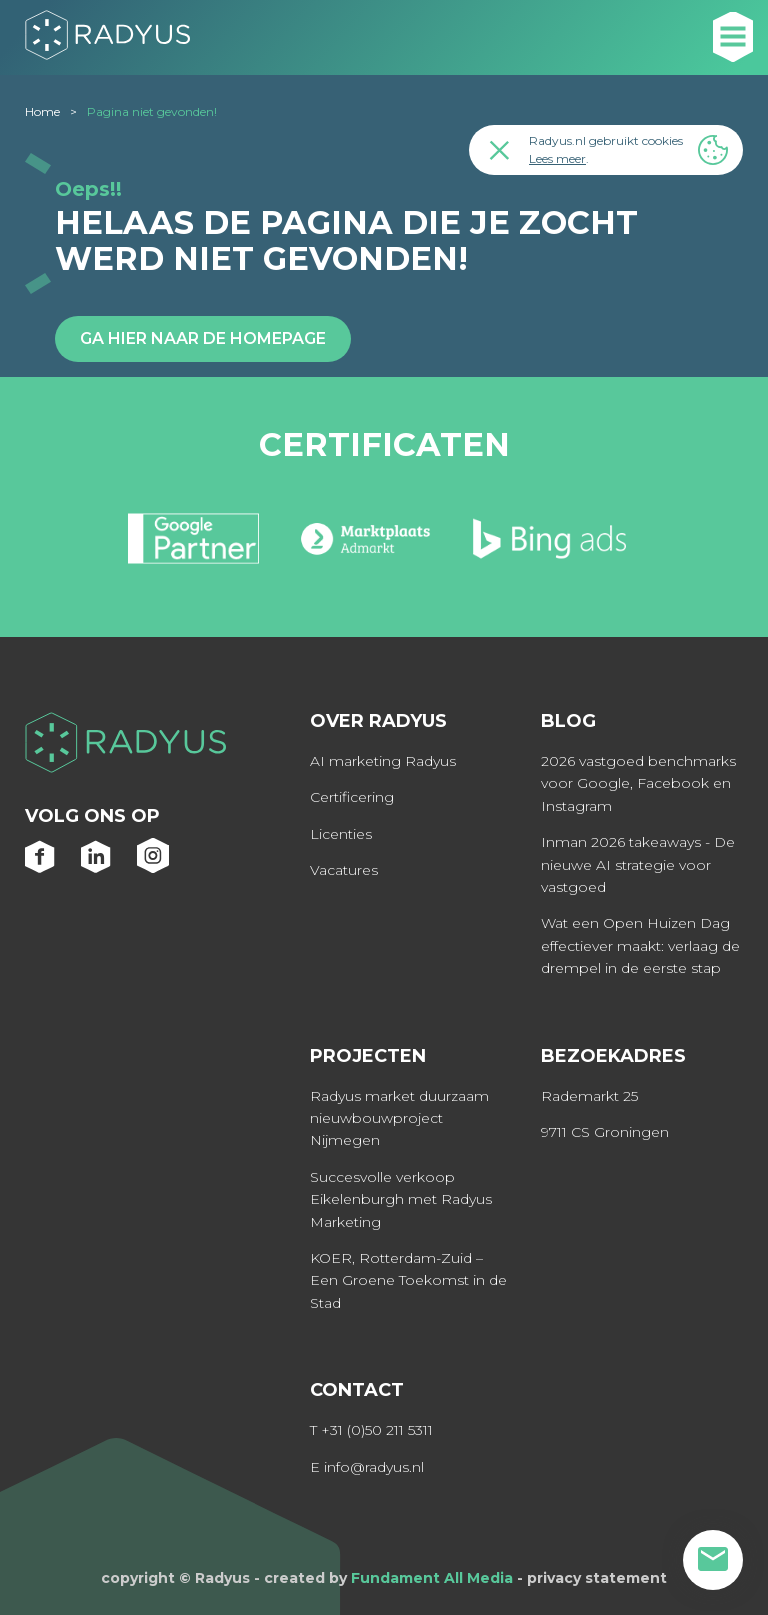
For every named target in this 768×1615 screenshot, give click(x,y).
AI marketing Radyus (383, 761)
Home (42, 111)
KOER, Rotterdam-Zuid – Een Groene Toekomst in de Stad (408, 1280)
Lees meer (557, 158)
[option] (193, 547)
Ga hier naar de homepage (203, 338)
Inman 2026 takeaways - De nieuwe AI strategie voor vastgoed (638, 864)
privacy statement (597, 1578)
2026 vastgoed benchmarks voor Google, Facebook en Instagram (638, 783)
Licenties (341, 834)
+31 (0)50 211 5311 (377, 1430)
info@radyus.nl (374, 1467)
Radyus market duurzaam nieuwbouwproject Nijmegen (399, 1118)
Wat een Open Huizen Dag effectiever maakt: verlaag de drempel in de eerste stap (640, 945)
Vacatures (344, 870)
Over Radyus (378, 721)
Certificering (352, 797)
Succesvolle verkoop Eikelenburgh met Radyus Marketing (401, 1199)
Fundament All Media (432, 1578)
